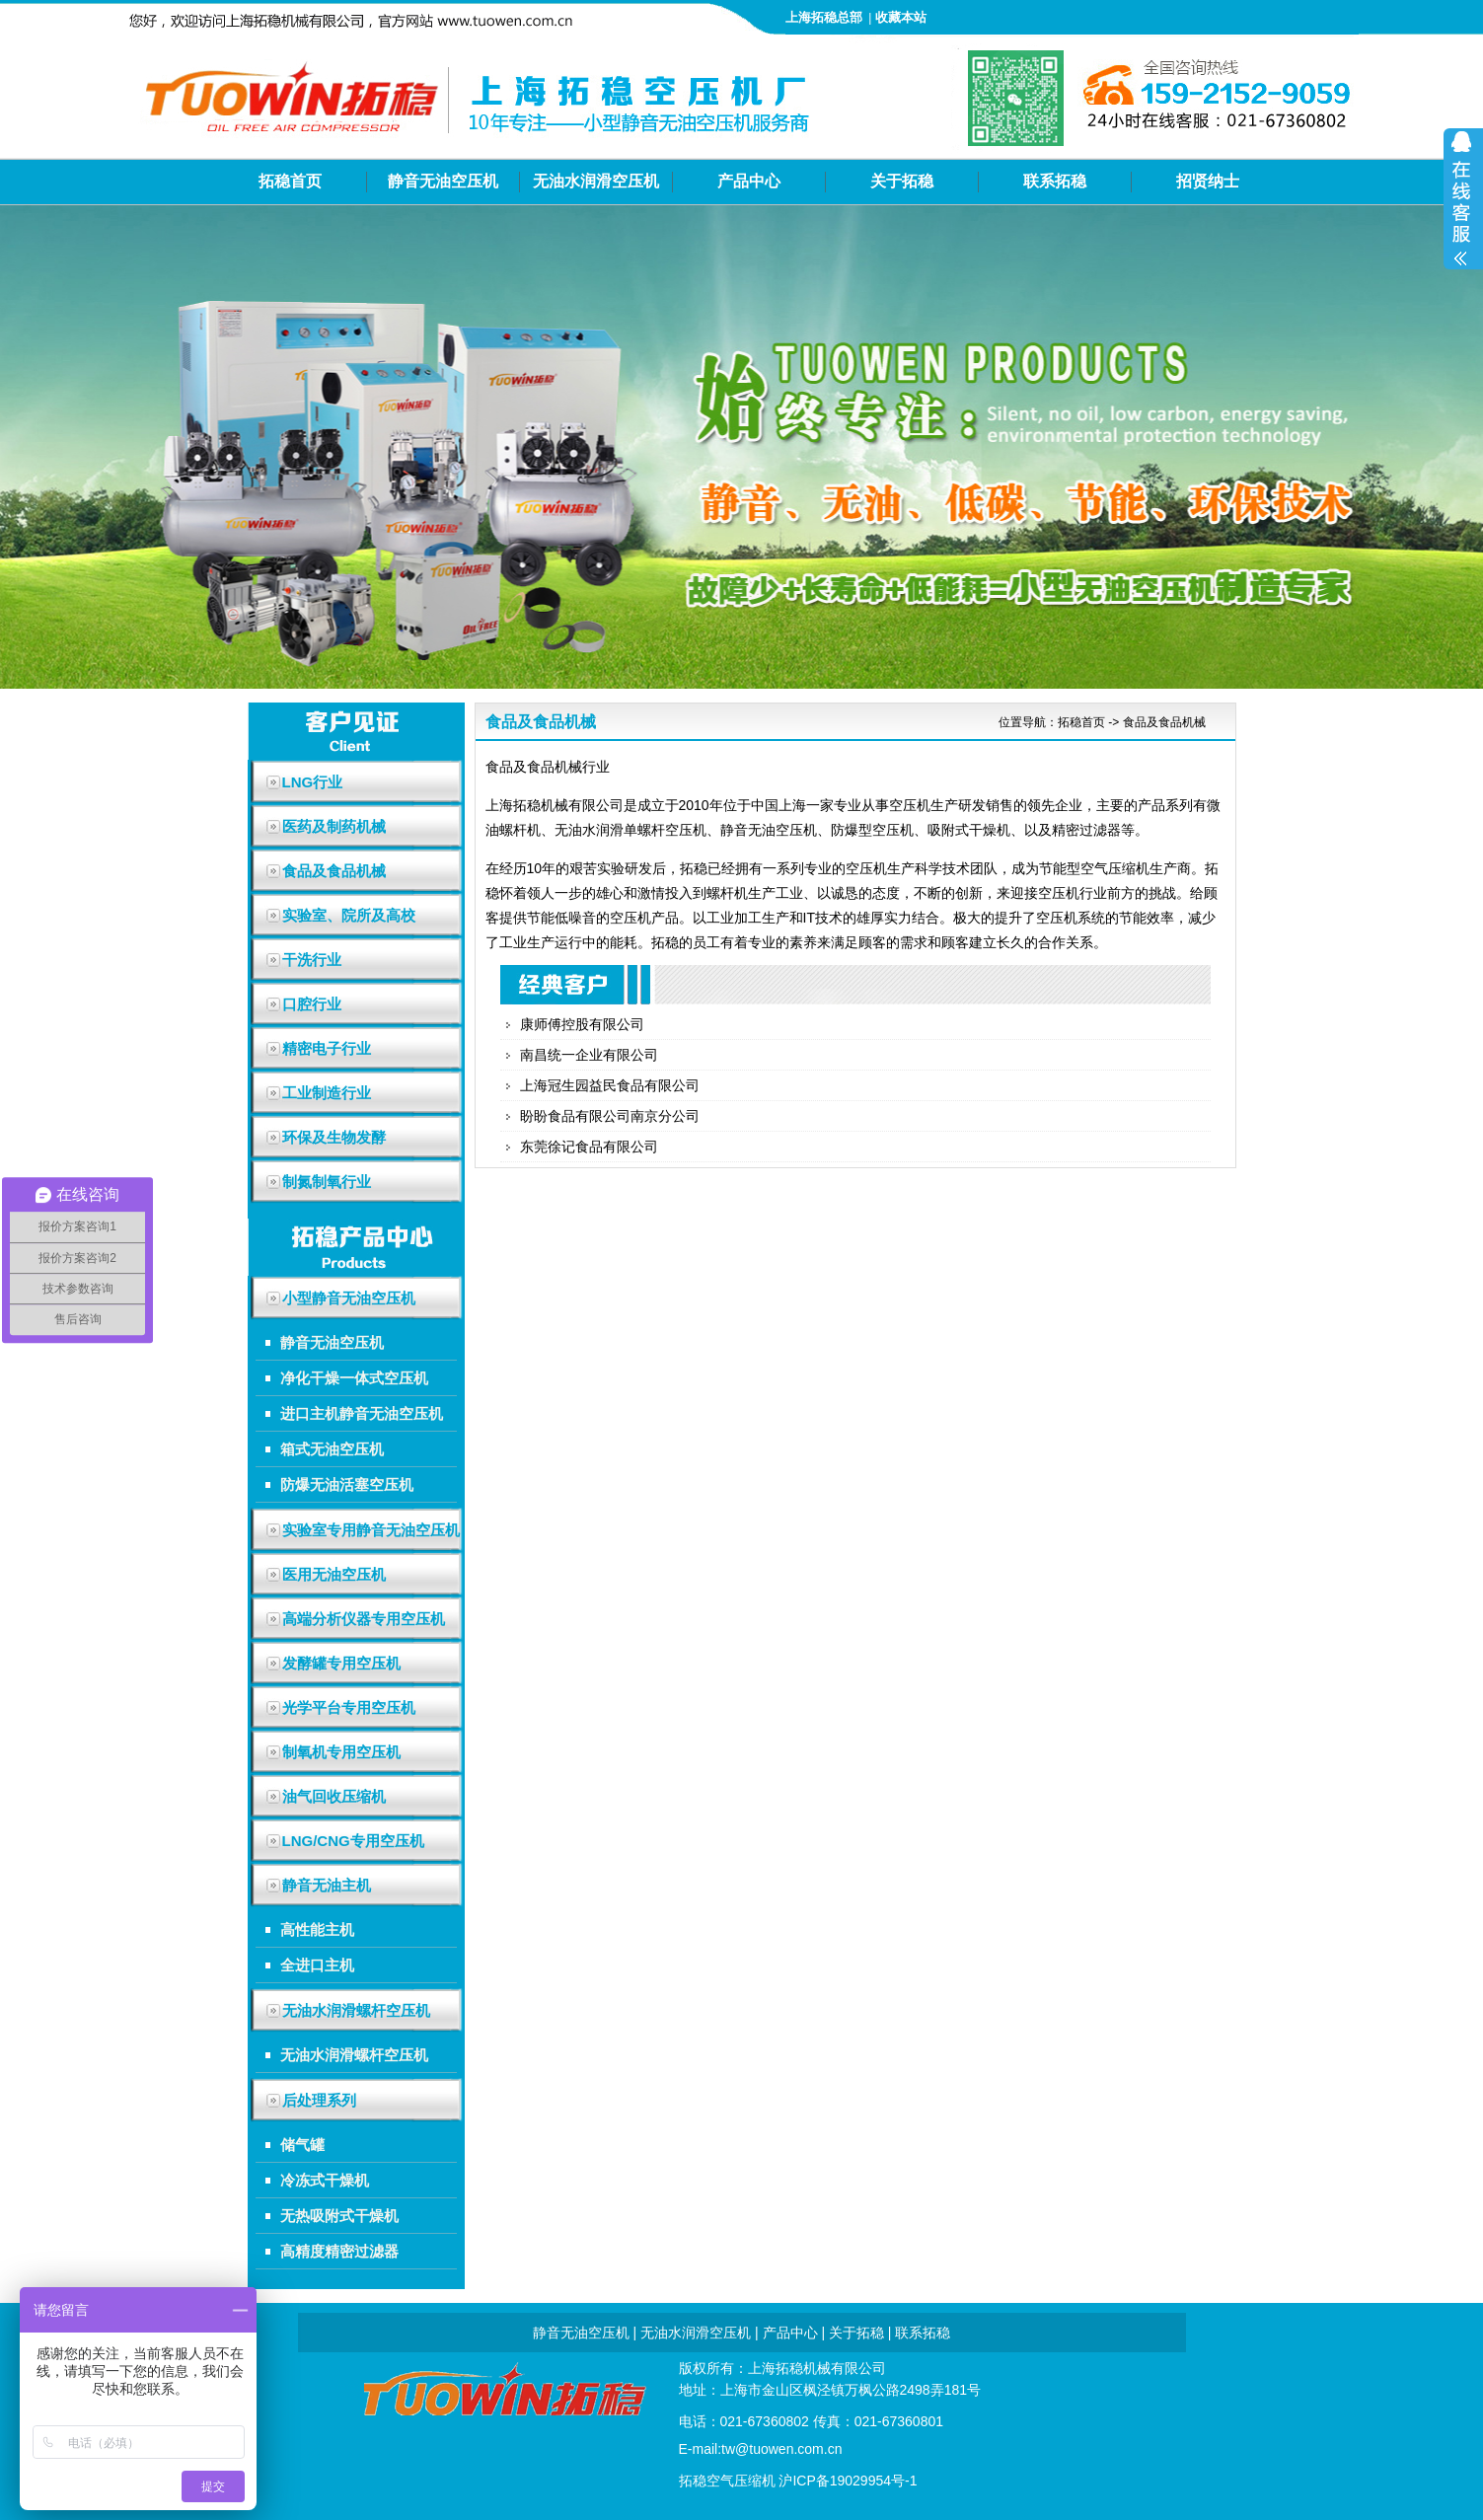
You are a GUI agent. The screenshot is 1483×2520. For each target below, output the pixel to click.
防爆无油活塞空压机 (346, 1484)
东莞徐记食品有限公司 (589, 1146)
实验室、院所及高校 (348, 915)
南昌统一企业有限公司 (589, 1055)
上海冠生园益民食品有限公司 (610, 1085)
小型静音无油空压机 (348, 1298)
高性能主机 (317, 1929)
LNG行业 (312, 782)
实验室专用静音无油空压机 (371, 1529)
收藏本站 (901, 17)
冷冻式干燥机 (324, 2180)
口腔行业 (311, 1004)
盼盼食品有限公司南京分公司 (610, 1116)
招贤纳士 (1207, 181)
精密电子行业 (326, 1048)
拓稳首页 (290, 181)
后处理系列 (319, 2100)
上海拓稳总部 (823, 17)
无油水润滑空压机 (596, 181)
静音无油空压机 (443, 181)
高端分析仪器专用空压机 (363, 1618)
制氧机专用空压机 (341, 1751)
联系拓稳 (1054, 181)
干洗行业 (311, 959)
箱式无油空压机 (332, 1449)
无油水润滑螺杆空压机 (356, 2010)
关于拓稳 (901, 181)
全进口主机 (317, 1965)
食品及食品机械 (334, 870)
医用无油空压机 (334, 1574)
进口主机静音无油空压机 (361, 1413)
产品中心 (748, 181)
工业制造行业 (326, 1092)
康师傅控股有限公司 (582, 1024)
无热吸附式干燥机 (339, 2215)
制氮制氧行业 (326, 1181)
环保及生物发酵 (334, 1137)
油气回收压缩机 (334, 1796)
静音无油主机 (326, 1885)
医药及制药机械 (334, 826)
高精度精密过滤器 (339, 2251)
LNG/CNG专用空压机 (353, 1840)
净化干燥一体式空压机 (354, 1378)
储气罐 (302, 2144)
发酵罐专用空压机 (341, 1663)
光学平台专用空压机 (348, 1707)
